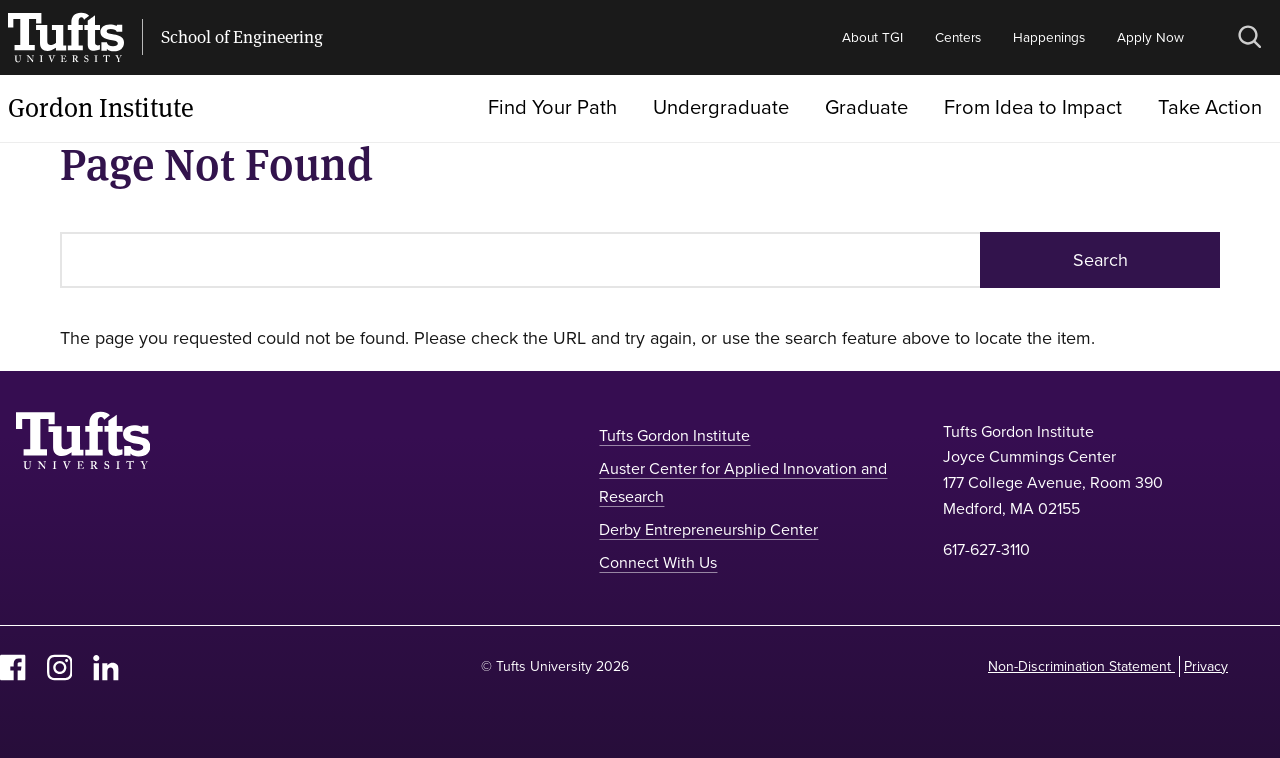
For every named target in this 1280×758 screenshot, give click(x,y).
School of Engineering (242, 37)
